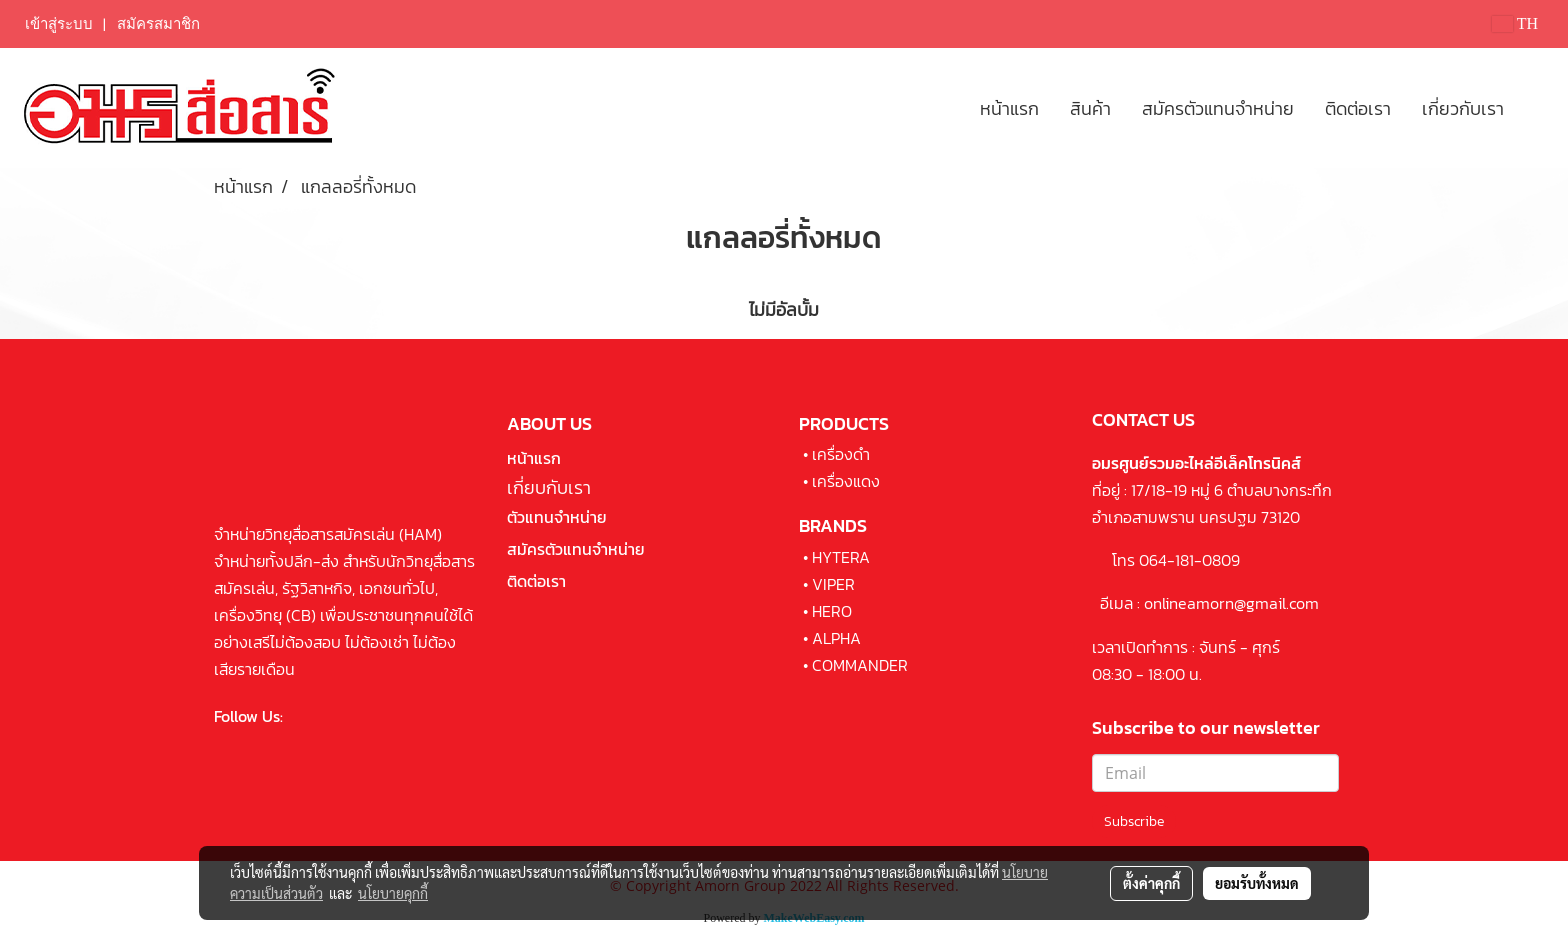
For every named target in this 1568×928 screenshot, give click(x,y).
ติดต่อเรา (1358, 108)
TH (1515, 23)
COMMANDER (860, 665)
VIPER (833, 584)
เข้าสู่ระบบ (59, 24)
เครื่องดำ (841, 454)
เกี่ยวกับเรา (1463, 108)
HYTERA (841, 557)
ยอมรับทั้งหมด (1257, 883)
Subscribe (1134, 821)
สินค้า (1090, 108)
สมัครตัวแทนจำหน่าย (1218, 108)
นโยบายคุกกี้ (393, 893)
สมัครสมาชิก (158, 24)
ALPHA (836, 638)
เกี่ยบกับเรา (549, 487)
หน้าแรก (1009, 108)
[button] (1537, 108)
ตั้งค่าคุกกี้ (1151, 883)
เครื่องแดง (846, 481)
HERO (832, 611)
